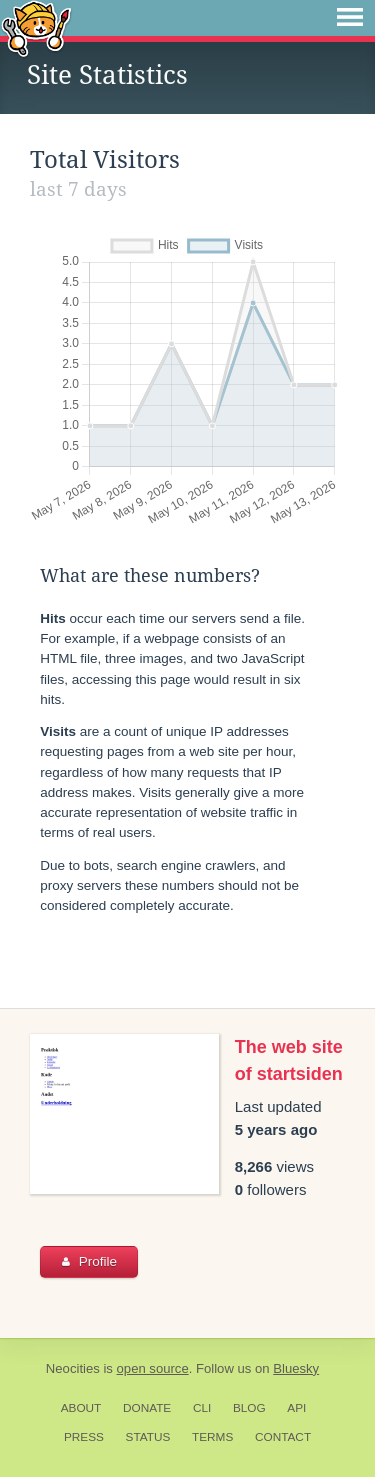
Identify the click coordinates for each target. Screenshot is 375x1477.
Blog (249, 1408)
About (81, 1408)
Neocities (73, 1368)
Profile (89, 1261)
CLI (202, 1408)
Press (84, 1437)
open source (153, 1368)
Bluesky (296, 1368)
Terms (212, 1437)
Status (148, 1437)
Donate (147, 1408)
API (296, 1408)
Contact (283, 1437)
